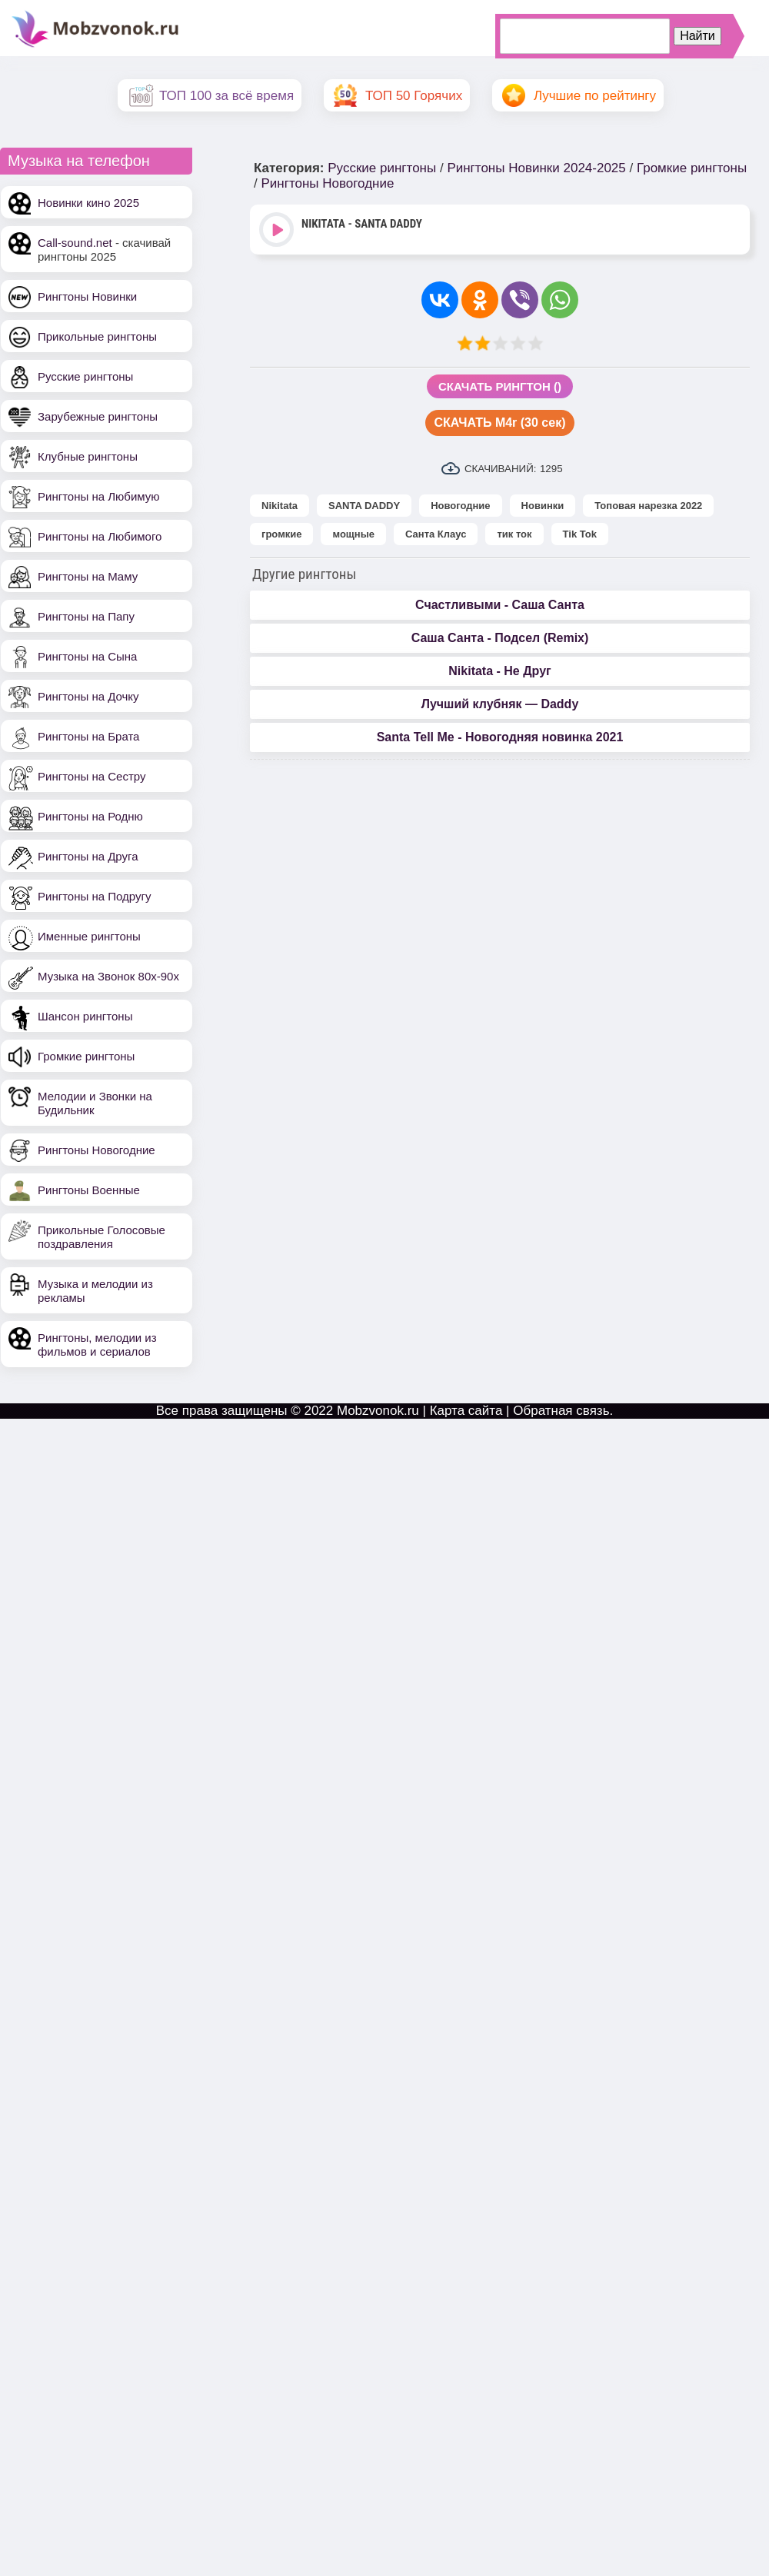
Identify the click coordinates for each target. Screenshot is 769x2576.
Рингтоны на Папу (86, 616)
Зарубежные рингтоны (98, 416)
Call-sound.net (75, 242)
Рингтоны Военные (89, 1189)
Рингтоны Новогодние (96, 1150)
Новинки (542, 505)
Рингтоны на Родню (90, 816)
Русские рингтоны (85, 376)
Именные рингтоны (89, 936)
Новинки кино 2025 (88, 202)
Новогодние (460, 505)
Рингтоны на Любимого (99, 536)
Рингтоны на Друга (88, 856)
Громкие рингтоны (86, 1056)
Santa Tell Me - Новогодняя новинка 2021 (500, 737)
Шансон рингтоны (85, 1016)
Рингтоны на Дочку (88, 696)
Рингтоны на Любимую (99, 496)
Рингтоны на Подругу (94, 896)
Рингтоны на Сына (87, 656)
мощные (353, 534)
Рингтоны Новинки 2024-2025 (536, 168)
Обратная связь (561, 1410)
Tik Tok (580, 534)
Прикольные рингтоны (97, 336)
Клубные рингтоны (88, 456)
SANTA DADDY (364, 505)
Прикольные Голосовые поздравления (101, 1236)
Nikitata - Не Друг (499, 670)
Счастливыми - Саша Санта (499, 604)
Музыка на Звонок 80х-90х (108, 976)
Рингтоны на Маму (88, 576)
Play (278, 231)
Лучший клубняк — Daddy (500, 704)
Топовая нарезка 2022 (648, 505)
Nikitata (279, 505)
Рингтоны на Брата (88, 736)
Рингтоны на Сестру (91, 776)
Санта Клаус (435, 534)
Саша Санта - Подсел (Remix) (500, 637)
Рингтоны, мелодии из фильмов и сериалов (97, 1344)
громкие (281, 534)
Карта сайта (466, 1410)
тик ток (514, 534)
